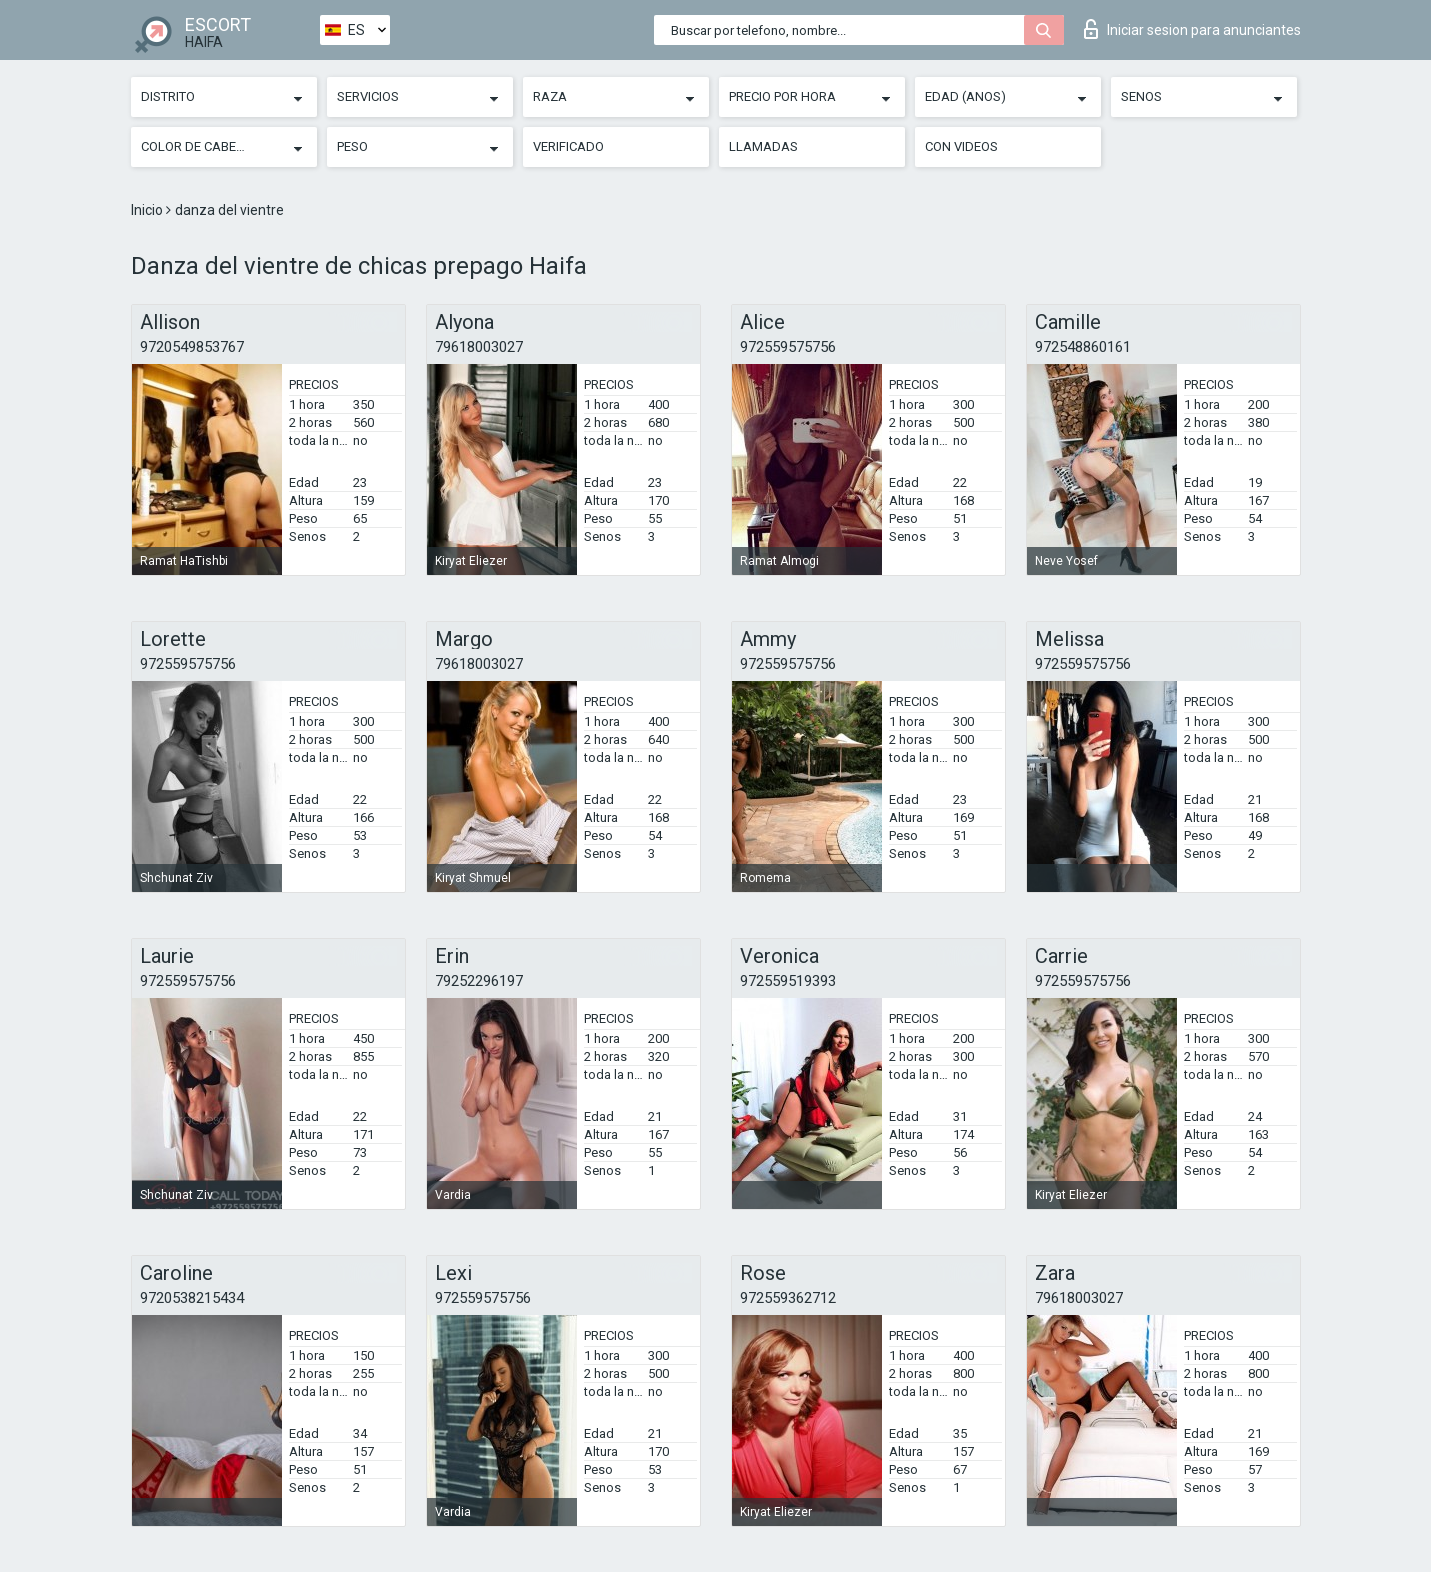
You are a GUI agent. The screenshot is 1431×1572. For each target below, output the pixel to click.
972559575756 (788, 347)
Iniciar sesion (1192, 29)
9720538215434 (192, 1298)
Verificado (568, 146)
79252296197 (479, 981)
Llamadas (763, 146)
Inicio (148, 210)
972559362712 (788, 1298)
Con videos (961, 146)
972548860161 (1083, 347)
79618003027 (479, 347)
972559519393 (788, 981)
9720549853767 (192, 347)
